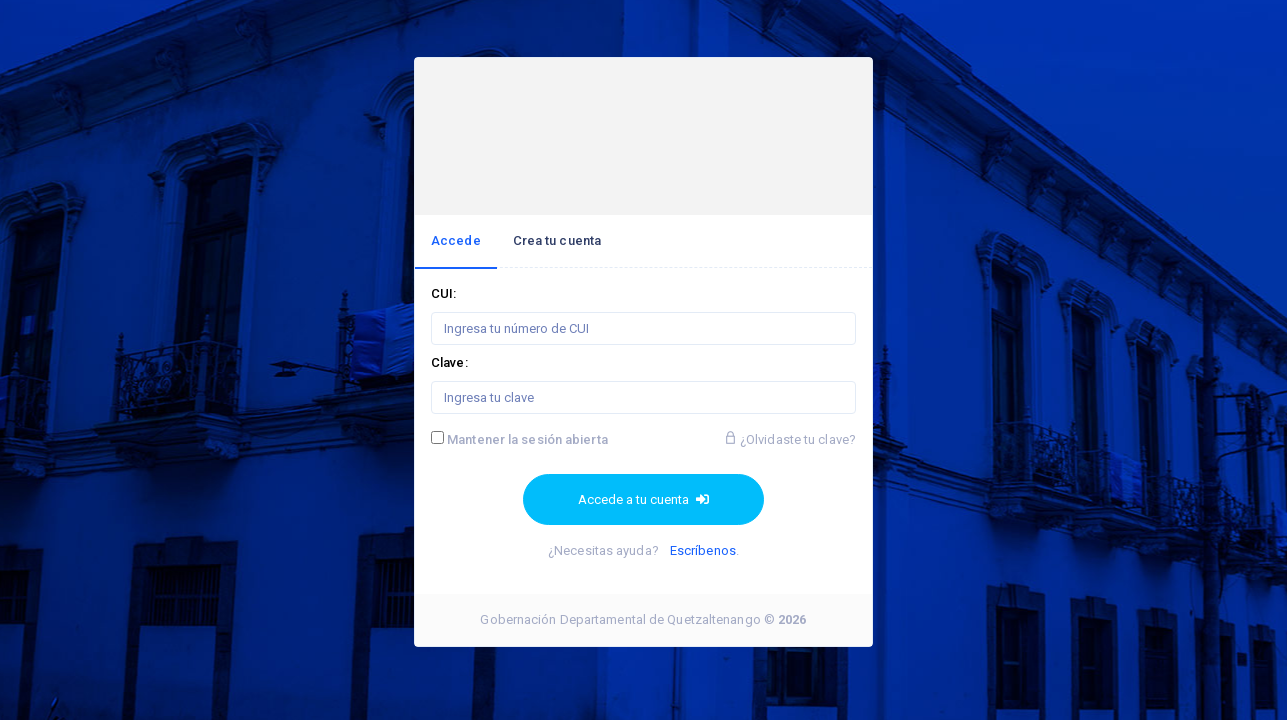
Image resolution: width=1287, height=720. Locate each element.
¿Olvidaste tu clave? (790, 439)
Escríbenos (703, 550)
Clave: (449, 362)
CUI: (443, 293)
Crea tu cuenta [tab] (557, 240)
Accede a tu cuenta (643, 499)
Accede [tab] (456, 240)
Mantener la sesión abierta (527, 439)
